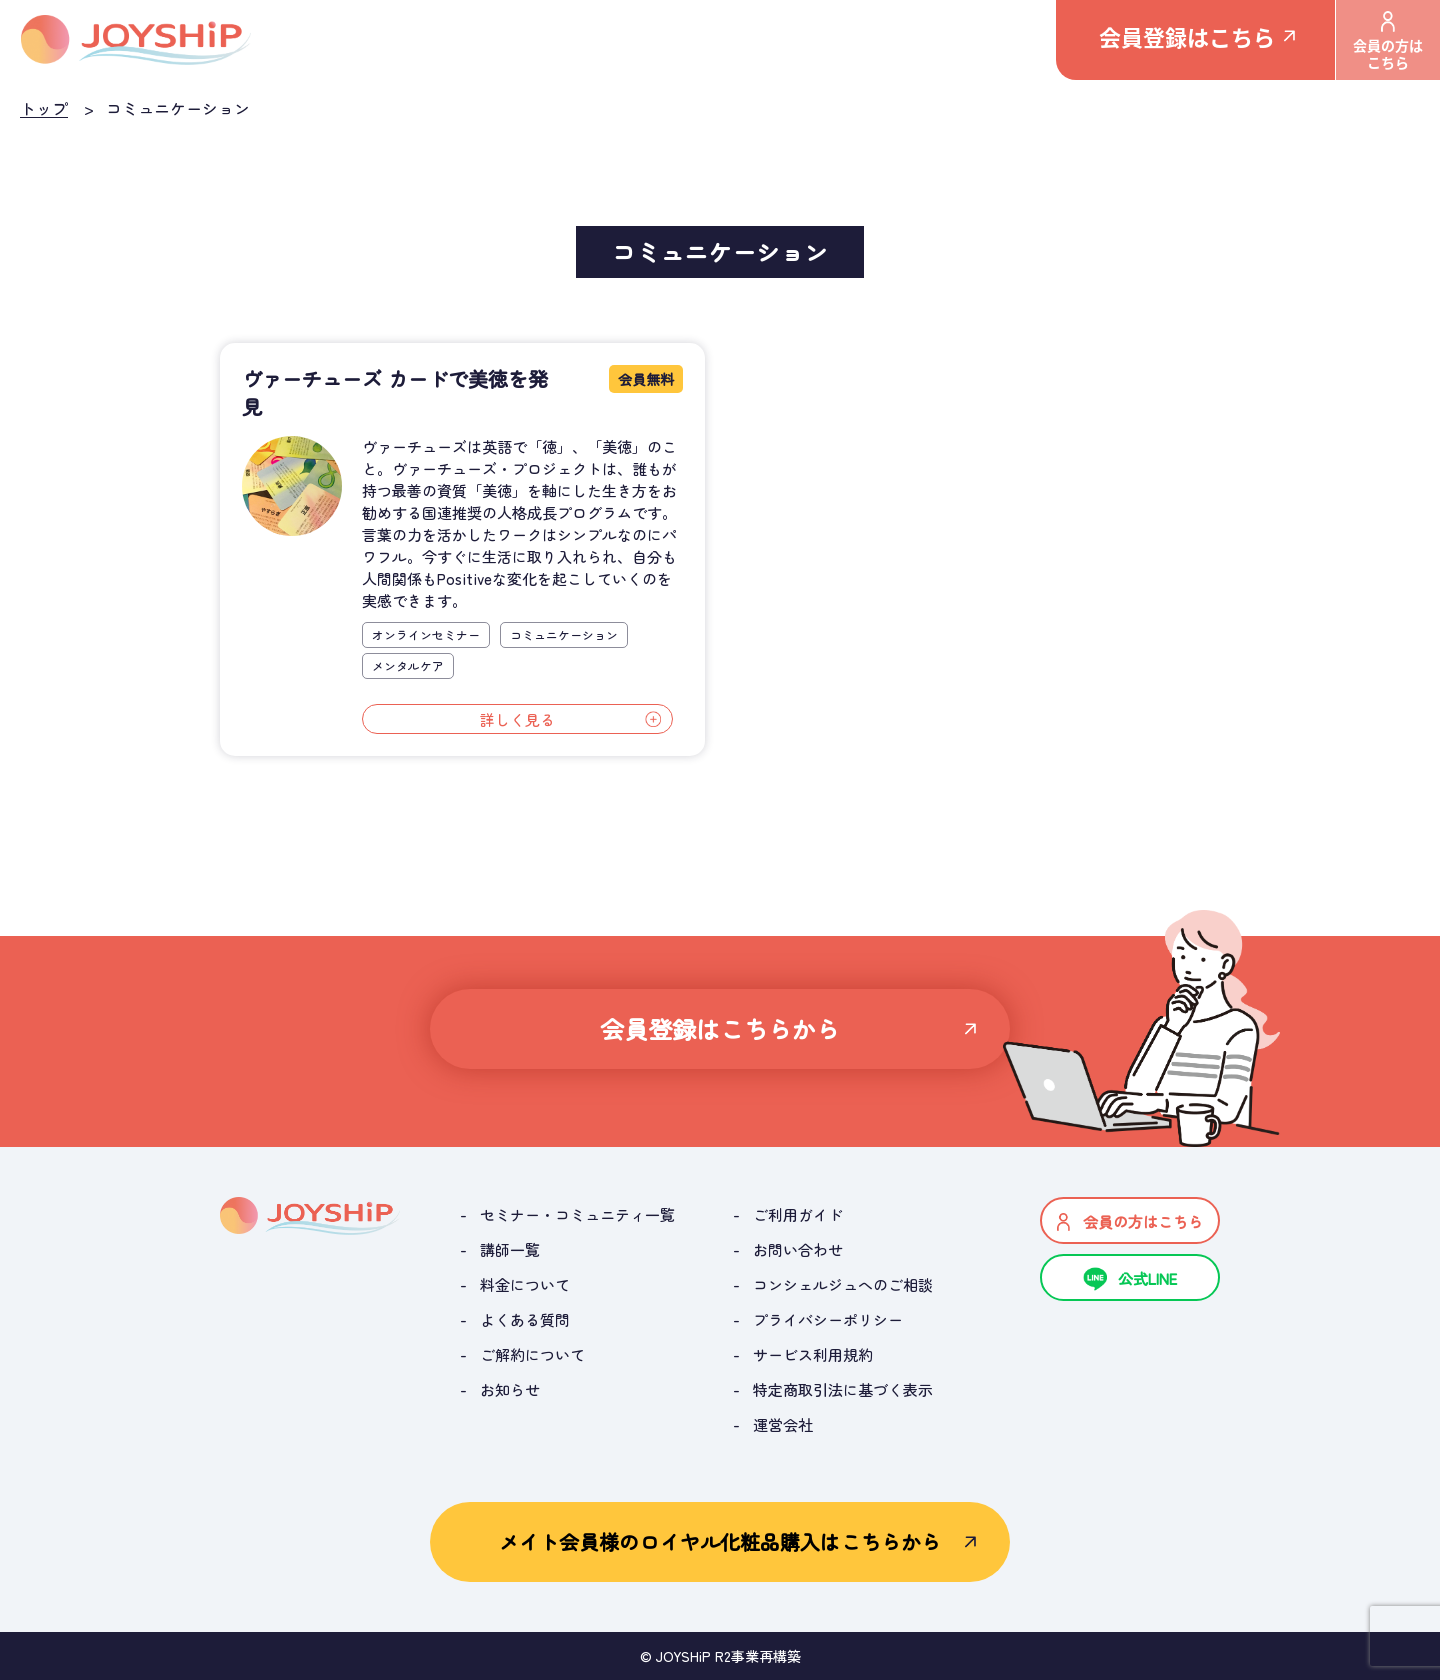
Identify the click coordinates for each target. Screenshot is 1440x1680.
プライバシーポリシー (828, 1319)
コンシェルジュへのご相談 (843, 1284)
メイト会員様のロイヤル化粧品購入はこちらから (720, 1541)
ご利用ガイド (798, 1214)
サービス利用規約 (813, 1354)
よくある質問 (525, 1319)
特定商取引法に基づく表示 (843, 1389)
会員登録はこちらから (720, 1028)
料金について (525, 1284)
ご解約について (532, 1354)
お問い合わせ (798, 1249)
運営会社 (783, 1424)
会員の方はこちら (1388, 41)
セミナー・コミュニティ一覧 (577, 1214)
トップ (44, 108)
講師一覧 (510, 1249)
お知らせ (510, 1389)
